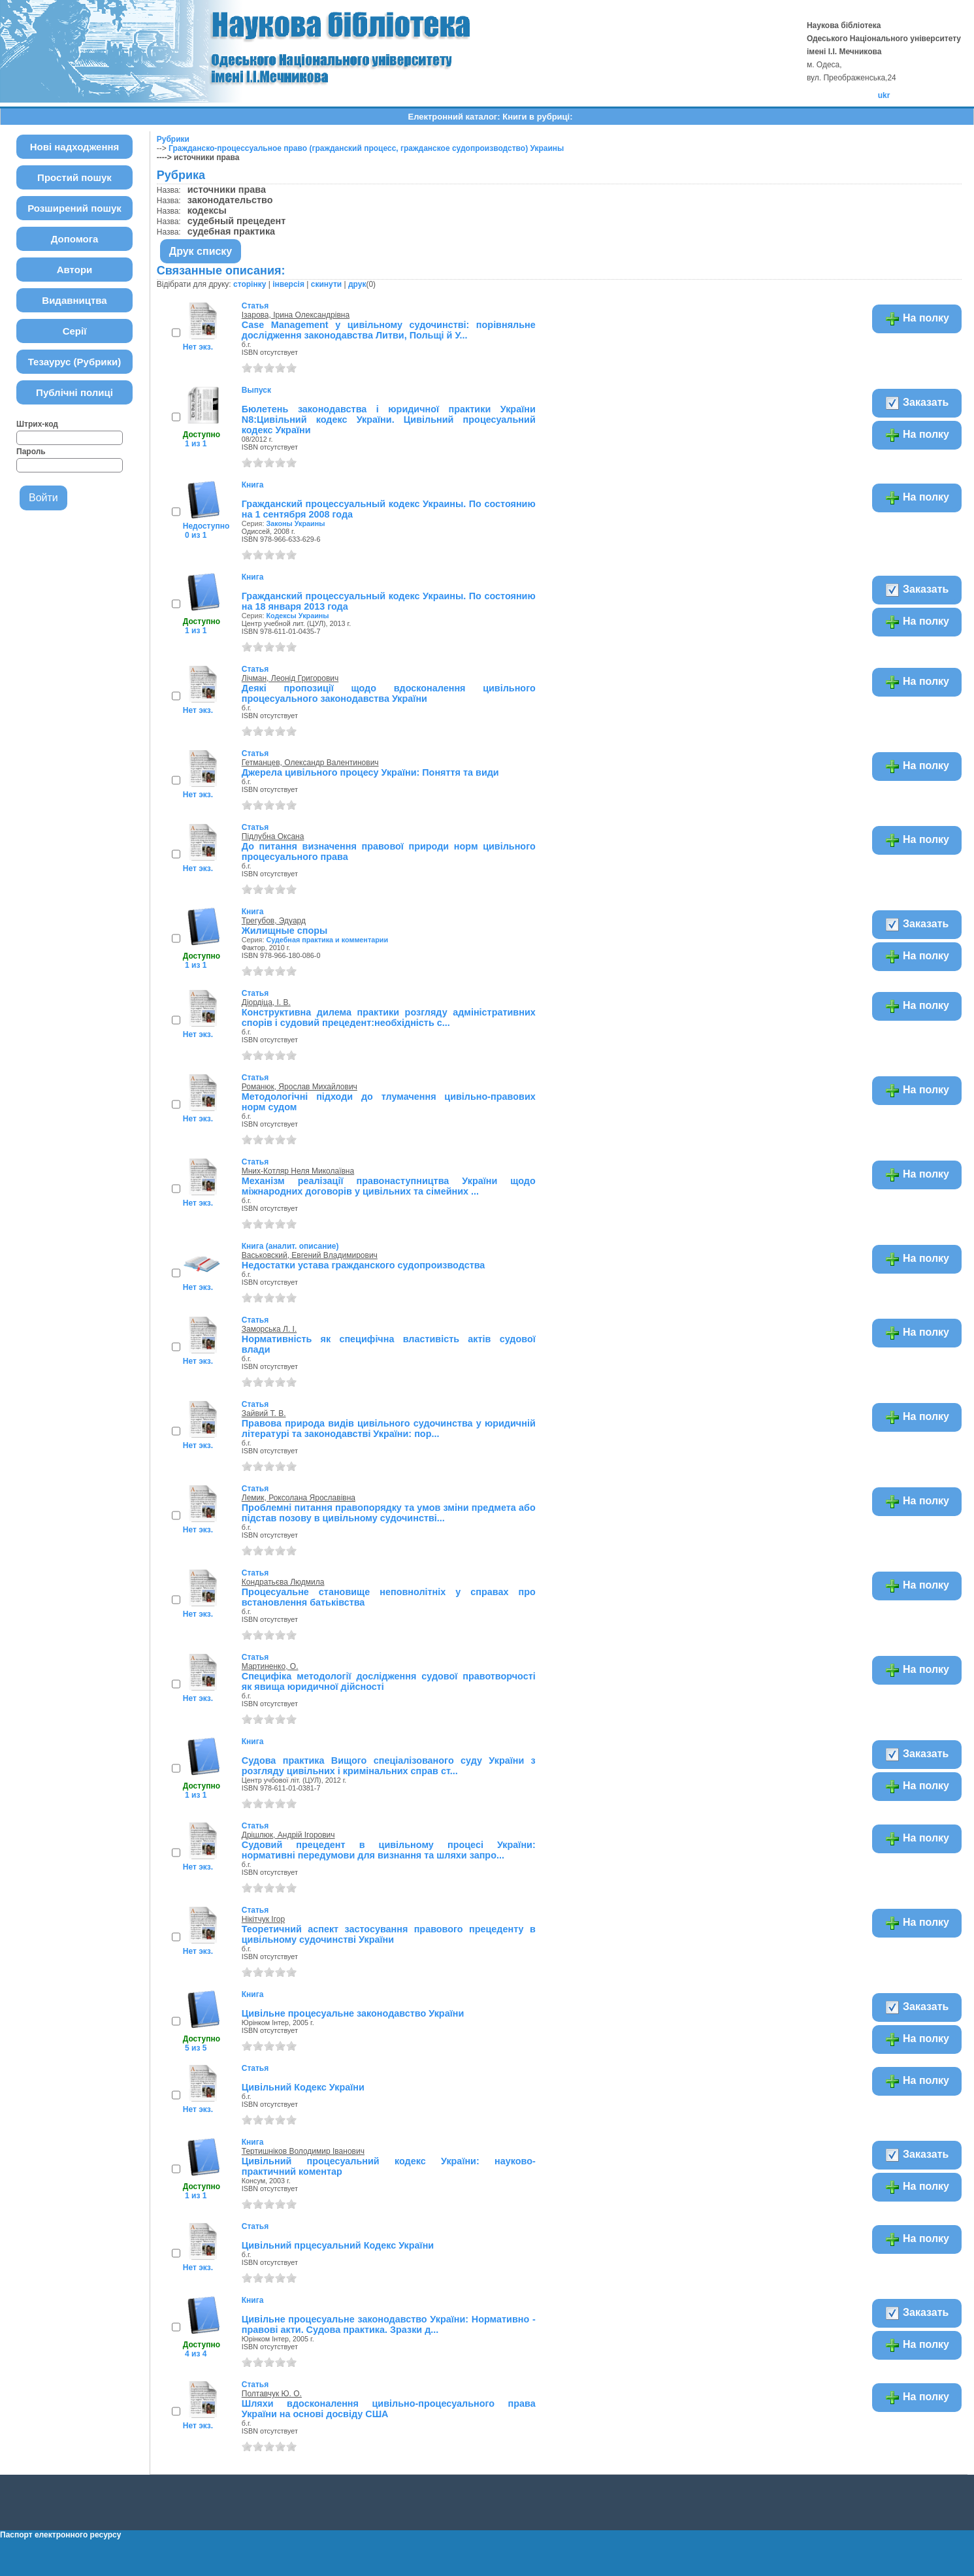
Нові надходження (75, 146)
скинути (326, 284)
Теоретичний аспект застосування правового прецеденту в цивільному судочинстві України (389, 1934)
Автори (75, 269)
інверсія (288, 284)
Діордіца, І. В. (266, 1002)
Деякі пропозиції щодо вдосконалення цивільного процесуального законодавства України (389, 693)
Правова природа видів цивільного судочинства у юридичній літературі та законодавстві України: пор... (389, 1428)
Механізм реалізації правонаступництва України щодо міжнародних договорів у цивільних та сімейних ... (389, 1186)
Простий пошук (74, 177)
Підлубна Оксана (273, 836)
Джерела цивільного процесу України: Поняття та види (370, 772)
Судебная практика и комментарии (327, 940)
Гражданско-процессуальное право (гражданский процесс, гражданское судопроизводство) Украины (366, 148)
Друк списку (201, 251)
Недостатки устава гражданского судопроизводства (363, 1265)
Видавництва (74, 300)
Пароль (31, 451)
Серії (75, 331)
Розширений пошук (74, 208)
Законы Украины (295, 523)
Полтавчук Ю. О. (272, 2393)
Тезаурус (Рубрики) (75, 361)
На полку (917, 319)
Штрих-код (37, 424)
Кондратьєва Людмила (283, 1582)
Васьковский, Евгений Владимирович (310, 1255)
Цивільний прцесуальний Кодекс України (338, 2245)
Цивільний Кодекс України (303, 2087)
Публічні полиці (74, 392)
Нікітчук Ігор (263, 1919)
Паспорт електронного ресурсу (60, 2534)
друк (357, 284)
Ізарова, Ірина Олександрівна (295, 315)
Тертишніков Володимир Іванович (303, 2151)
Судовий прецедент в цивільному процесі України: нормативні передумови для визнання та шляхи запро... (389, 1850)
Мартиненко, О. (270, 1666)
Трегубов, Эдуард (274, 920)
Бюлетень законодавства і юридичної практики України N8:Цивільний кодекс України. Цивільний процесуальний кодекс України (389, 419)
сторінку (249, 284)
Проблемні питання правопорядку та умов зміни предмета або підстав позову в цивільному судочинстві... (389, 1512)
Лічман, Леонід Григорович (290, 678)
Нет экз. (198, 347)
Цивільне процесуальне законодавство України (353, 2013)
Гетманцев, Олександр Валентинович (310, 762)
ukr (884, 95)
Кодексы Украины (297, 615)
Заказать (917, 403)
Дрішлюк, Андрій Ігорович (288, 1835)
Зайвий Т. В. (264, 1413)
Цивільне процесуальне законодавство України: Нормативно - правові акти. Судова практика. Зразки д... (389, 2324)
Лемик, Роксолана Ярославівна (298, 1497)
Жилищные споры (285, 930)
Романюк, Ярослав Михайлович (299, 1086)
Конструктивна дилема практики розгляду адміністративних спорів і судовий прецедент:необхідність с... (389, 1017)
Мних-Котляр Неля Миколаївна (298, 1171)
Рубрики (173, 139)
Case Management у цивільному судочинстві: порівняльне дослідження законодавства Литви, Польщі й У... (389, 330)
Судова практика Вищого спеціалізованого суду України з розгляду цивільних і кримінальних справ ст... (389, 1765)
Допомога (75, 238)
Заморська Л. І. (269, 1329)
